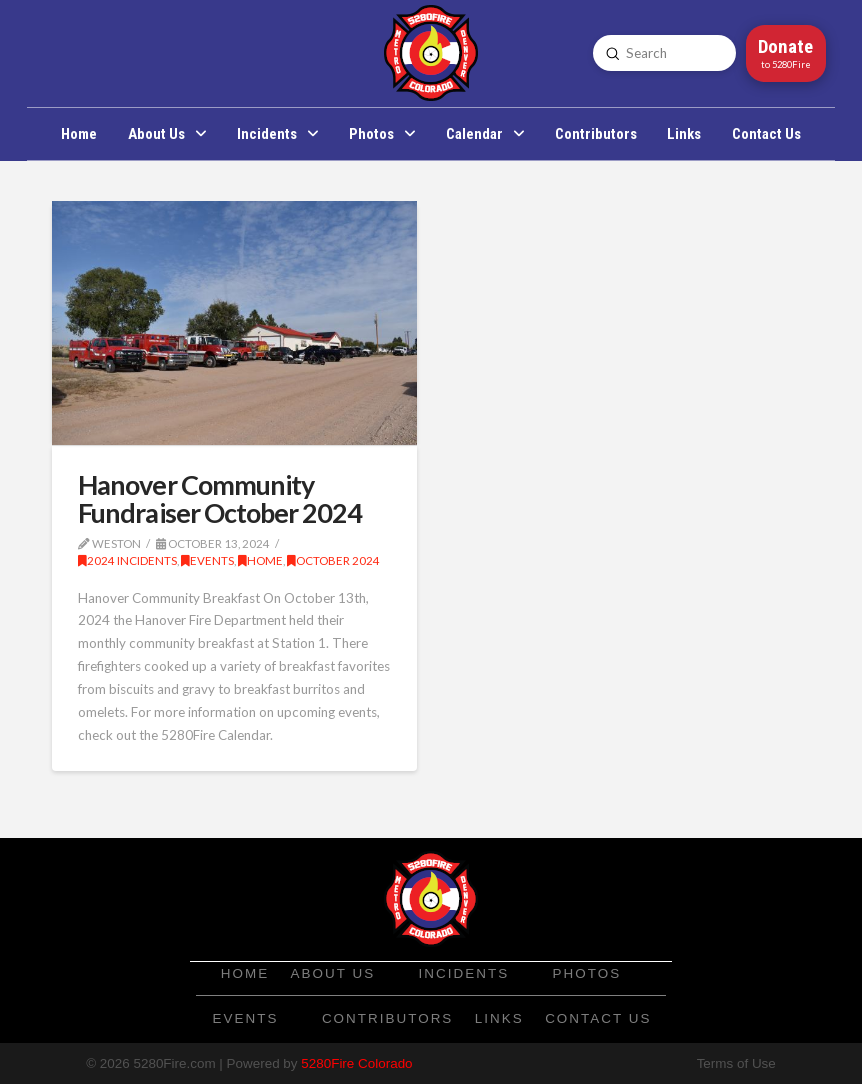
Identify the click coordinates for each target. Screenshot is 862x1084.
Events (207, 560)
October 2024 (333, 560)
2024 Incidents (127, 560)
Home (260, 560)
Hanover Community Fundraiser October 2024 (220, 498)
